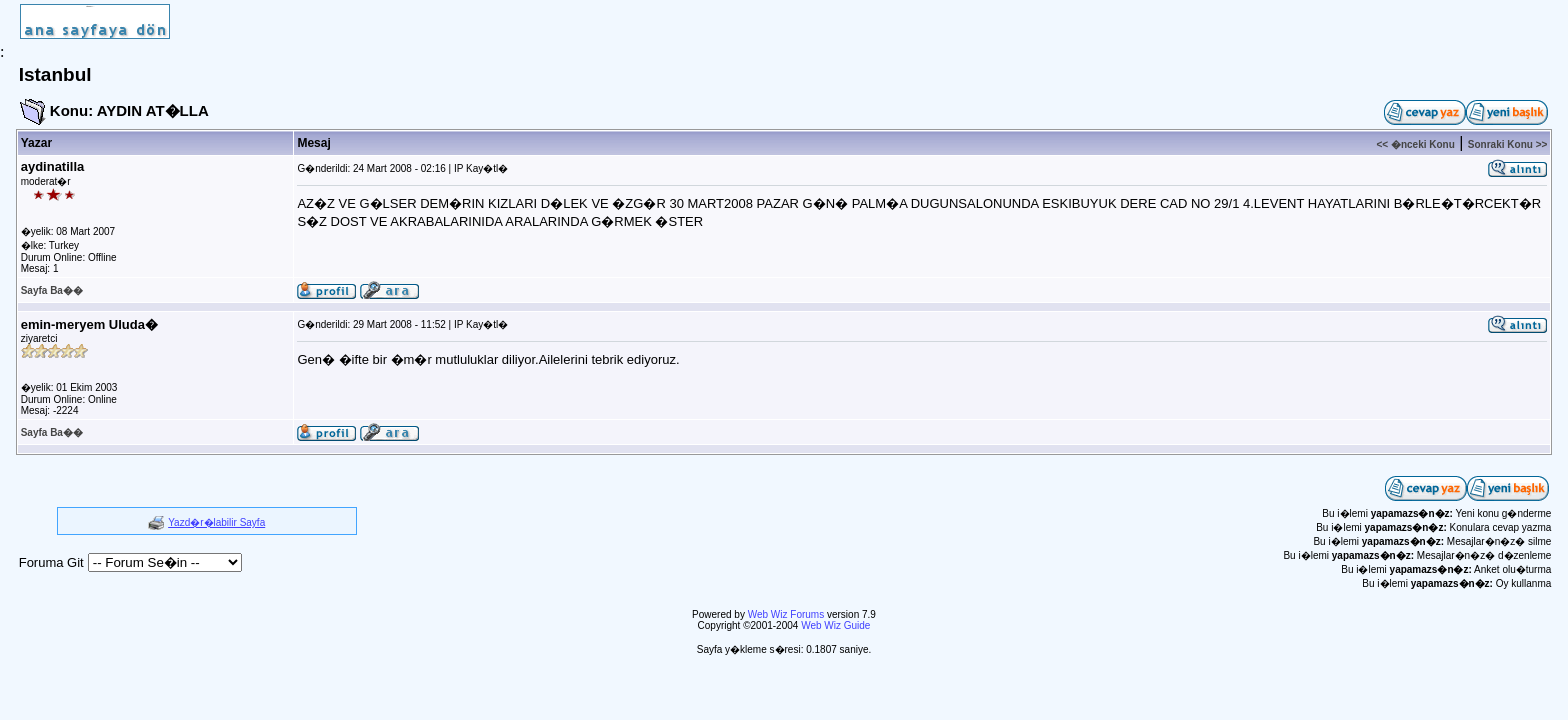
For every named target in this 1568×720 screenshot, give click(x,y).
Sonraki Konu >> (1507, 144)
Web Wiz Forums (786, 614)
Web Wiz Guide (835, 625)
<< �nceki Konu (1415, 144)
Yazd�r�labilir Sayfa (216, 522)
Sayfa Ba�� (52, 290)
